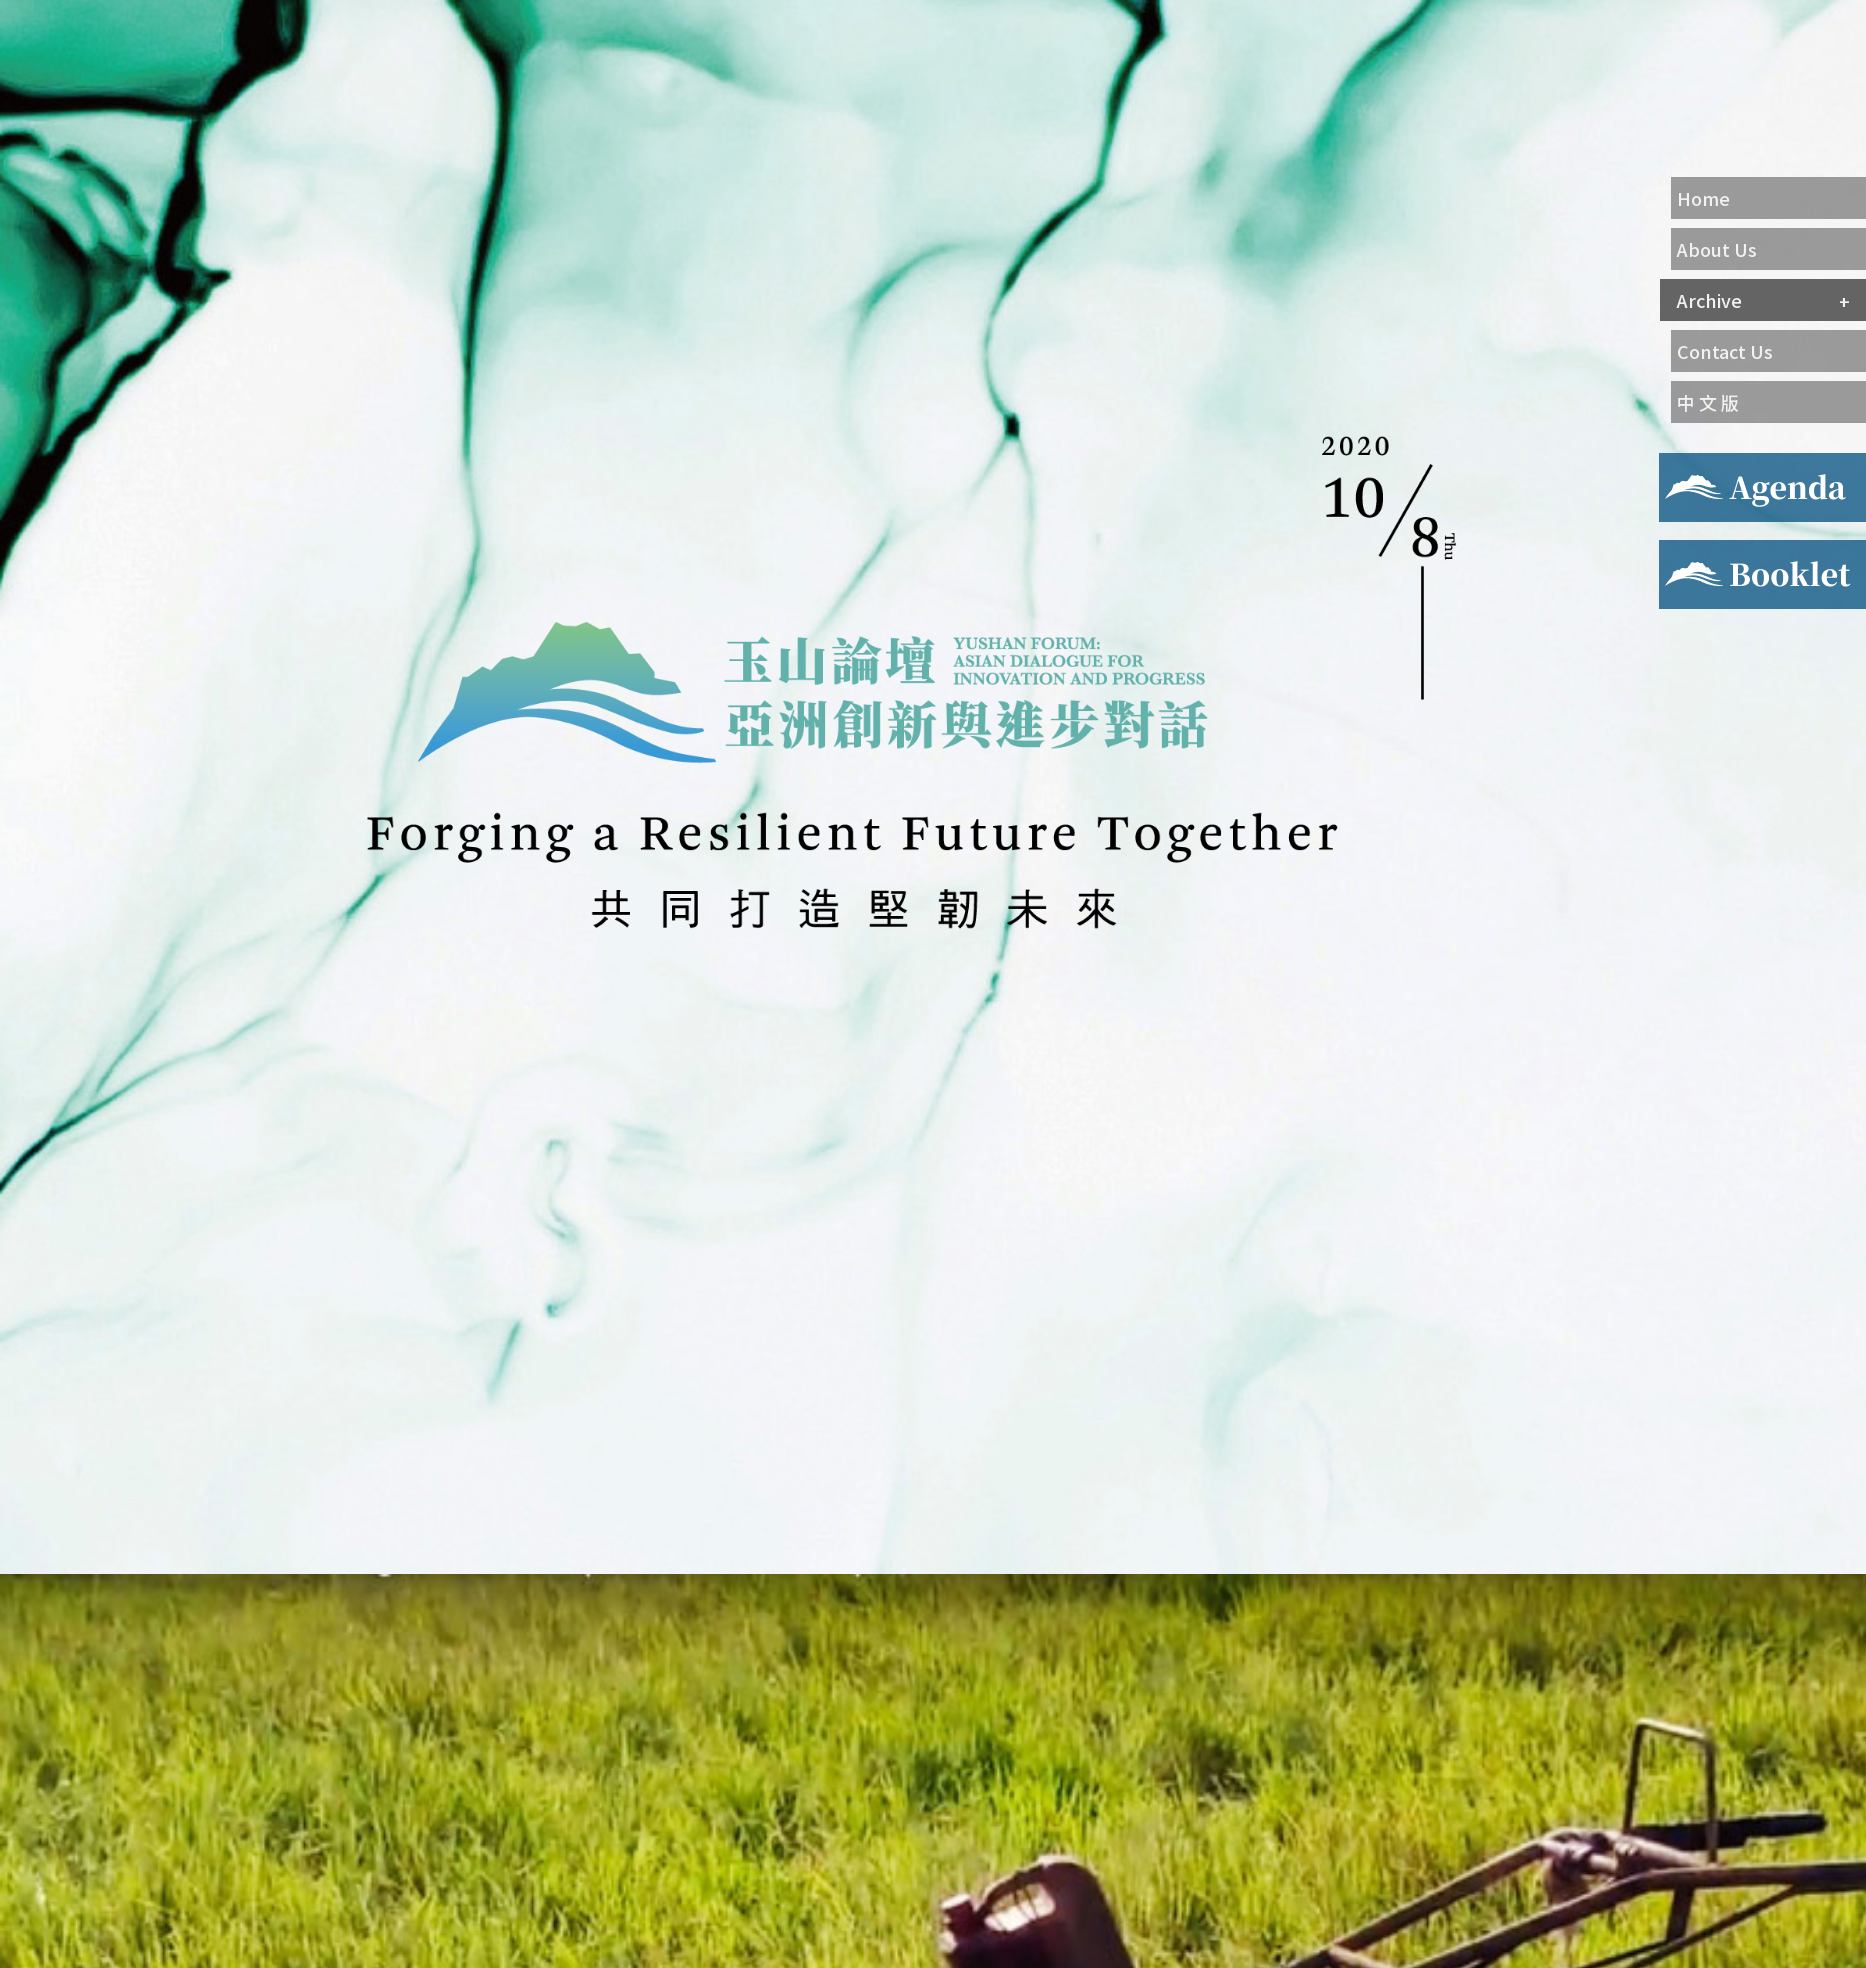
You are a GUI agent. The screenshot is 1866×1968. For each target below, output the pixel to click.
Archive (1709, 300)
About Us (1717, 249)
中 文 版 (1708, 402)
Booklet (1689, 552)
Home (1703, 198)
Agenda (1686, 465)
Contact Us (1725, 351)
